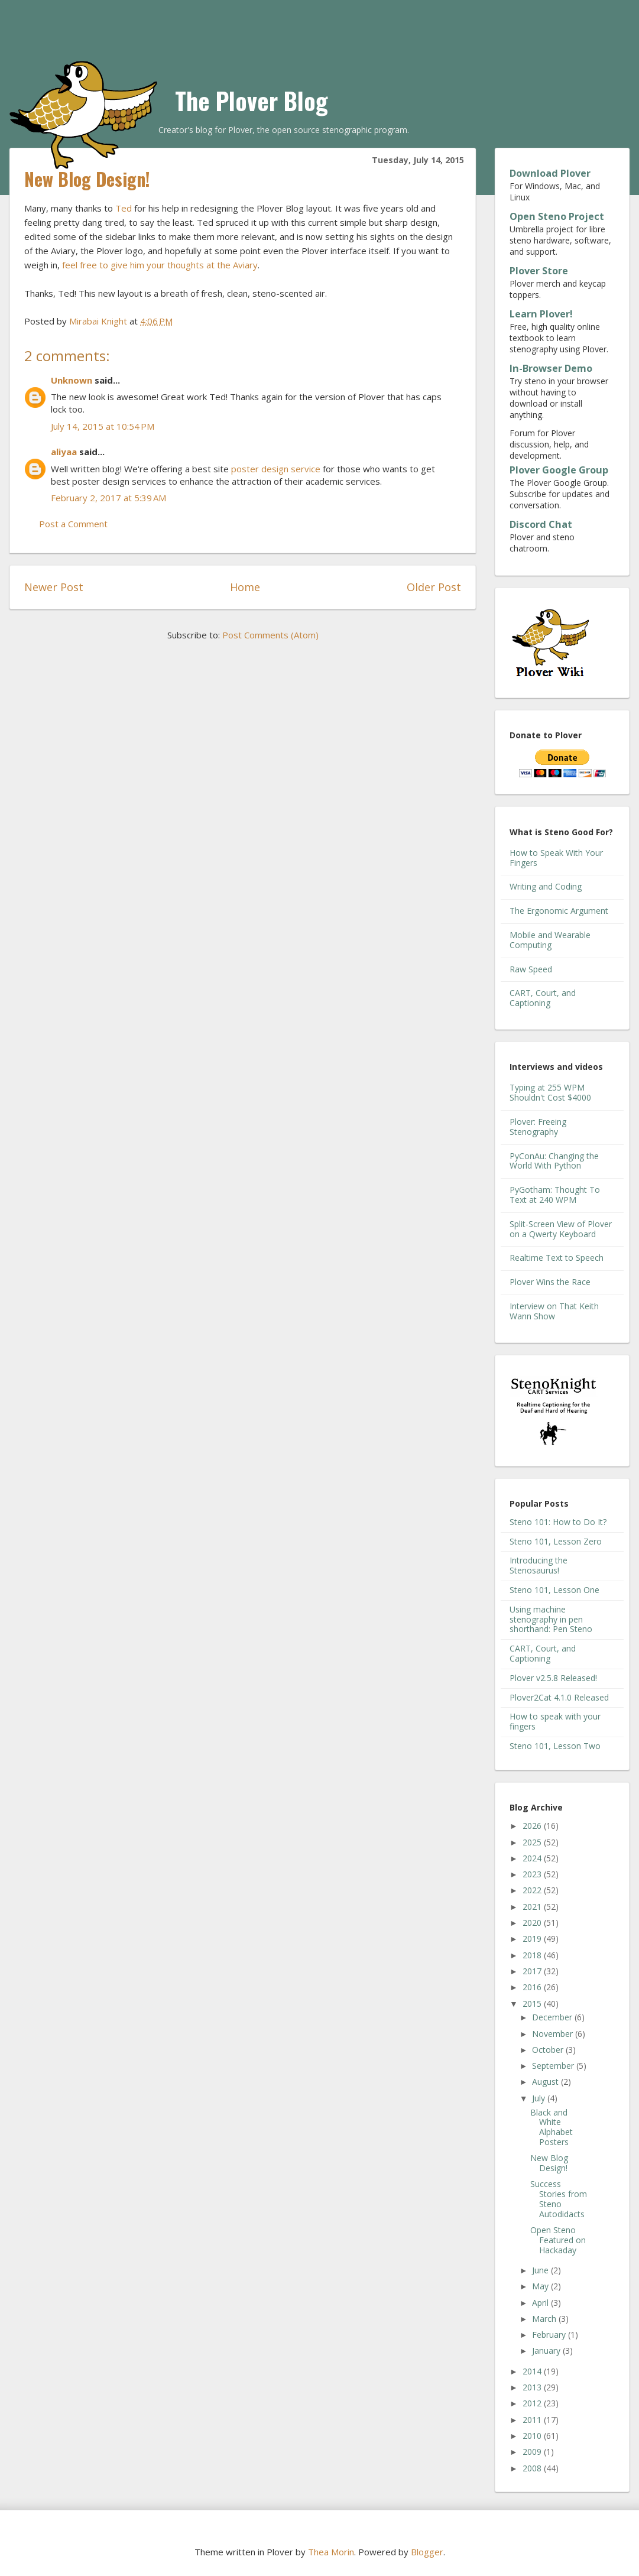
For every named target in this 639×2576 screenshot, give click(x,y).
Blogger (427, 2552)
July (539, 2098)
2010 (533, 2435)
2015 (533, 2003)
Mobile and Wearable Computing (550, 939)
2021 (533, 1906)
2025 (533, 1842)
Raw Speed (531, 969)
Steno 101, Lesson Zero (556, 1541)
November (553, 2033)
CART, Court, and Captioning (543, 997)
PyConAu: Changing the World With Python (554, 1161)
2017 (533, 1971)
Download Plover (550, 173)
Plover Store (539, 270)
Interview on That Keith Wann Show (554, 1311)
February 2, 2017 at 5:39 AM (108, 498)
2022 (533, 1890)
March (545, 2318)
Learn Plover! (541, 313)
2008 (533, 2468)
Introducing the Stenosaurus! (538, 1565)
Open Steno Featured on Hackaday (558, 2240)
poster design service (275, 469)
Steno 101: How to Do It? (558, 1521)
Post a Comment (73, 524)
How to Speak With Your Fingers (556, 857)
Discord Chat (541, 524)
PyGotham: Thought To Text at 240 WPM (555, 1194)
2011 (533, 2419)
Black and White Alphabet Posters (551, 2127)
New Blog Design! (549, 2162)
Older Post (434, 587)
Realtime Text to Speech (557, 1257)
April (541, 2302)
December (553, 2017)
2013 (533, 2387)
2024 (533, 1858)
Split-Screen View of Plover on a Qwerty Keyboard (561, 1229)
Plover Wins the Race (550, 1281)
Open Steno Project (557, 216)
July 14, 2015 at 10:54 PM (102, 426)
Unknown (71, 380)
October (549, 2049)
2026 (533, 1825)
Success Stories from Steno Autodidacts (558, 2198)
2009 (533, 2451)
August (546, 2081)
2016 (533, 1987)
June (541, 2270)
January (547, 2350)
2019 (533, 1938)
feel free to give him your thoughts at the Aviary (160, 265)
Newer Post (53, 587)
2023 (533, 1874)
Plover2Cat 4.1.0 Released (559, 1697)
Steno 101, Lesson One (554, 1589)
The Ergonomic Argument (559, 910)
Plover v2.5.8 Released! (553, 1677)
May (541, 2286)
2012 (533, 2403)
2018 (533, 1955)
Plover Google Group (559, 469)
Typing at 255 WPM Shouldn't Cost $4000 (550, 1092)
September (554, 2065)
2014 (533, 2371)
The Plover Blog (251, 100)
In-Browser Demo (551, 368)
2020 (533, 1922)
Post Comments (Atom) (270, 635)
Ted (123, 208)
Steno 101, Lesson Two (555, 1745)
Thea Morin (331, 2552)
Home (245, 587)
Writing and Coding (546, 886)
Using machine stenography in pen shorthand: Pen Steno (551, 1619)
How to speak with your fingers (555, 1721)
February (550, 2334)
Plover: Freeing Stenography (538, 1126)
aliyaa (64, 452)
